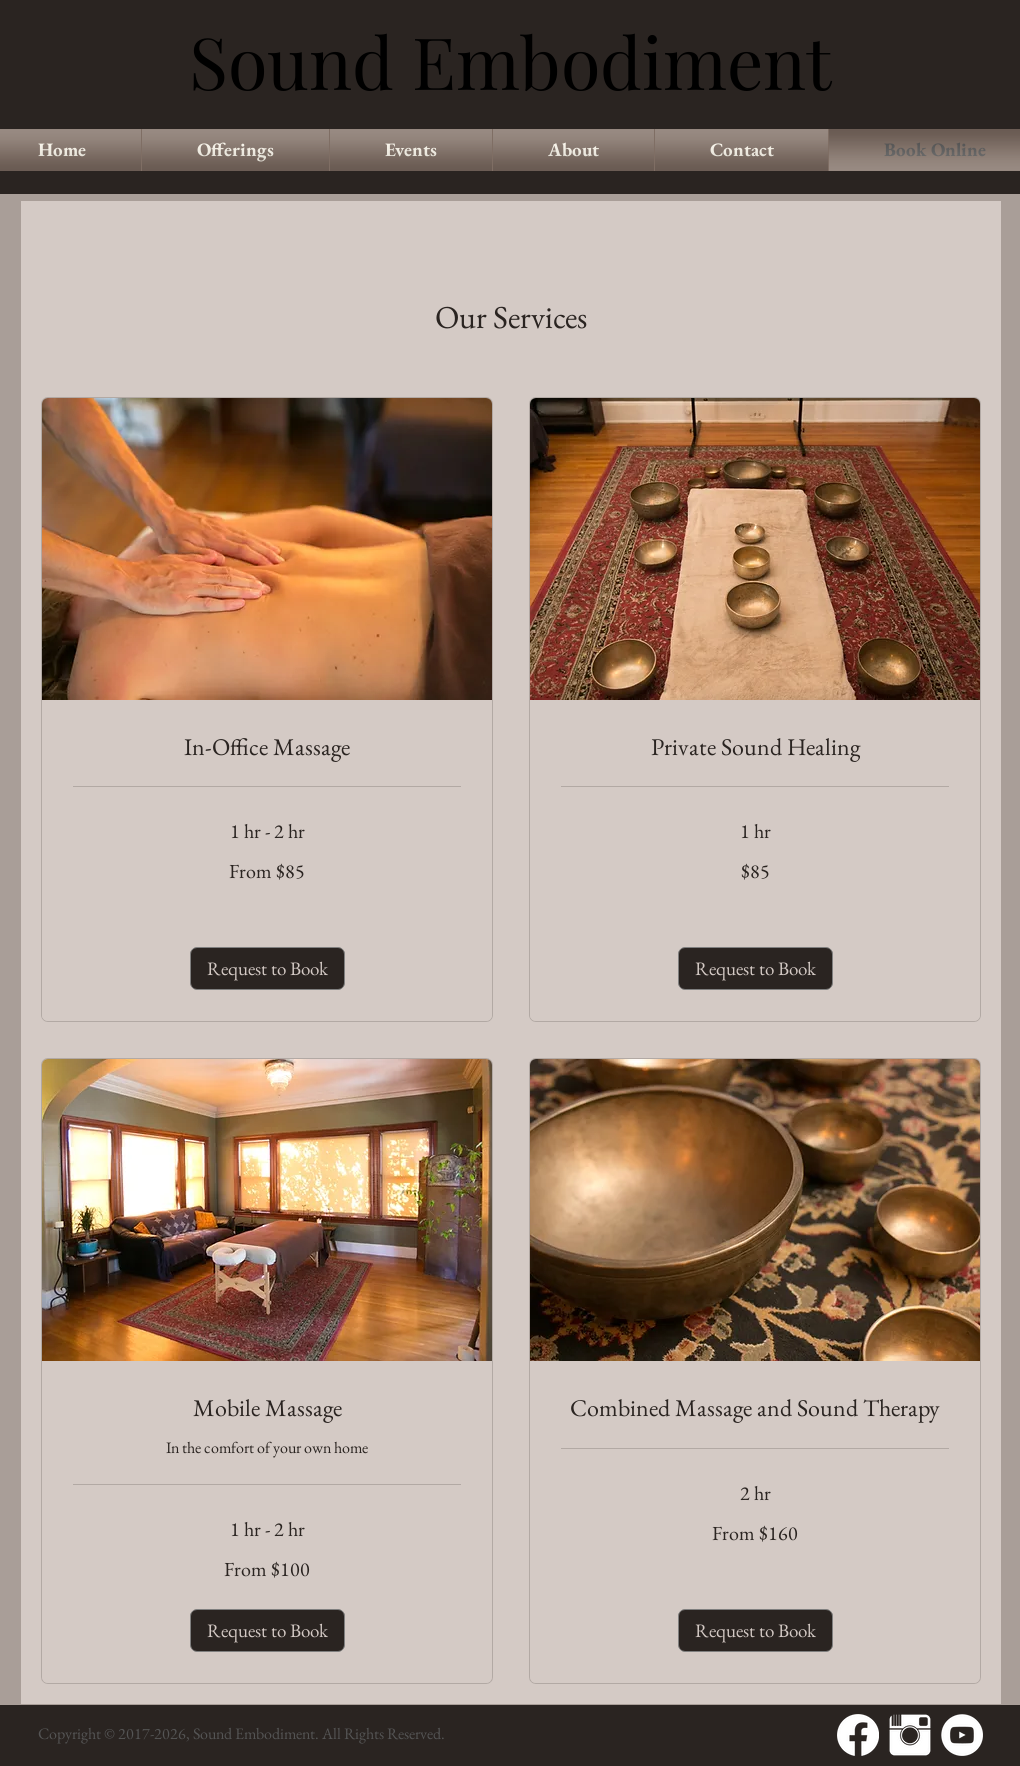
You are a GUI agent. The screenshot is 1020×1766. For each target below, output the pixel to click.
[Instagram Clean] (910, 1735)
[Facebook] (858, 1735)
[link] (267, 747)
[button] (267, 968)
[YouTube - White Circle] (962, 1735)
